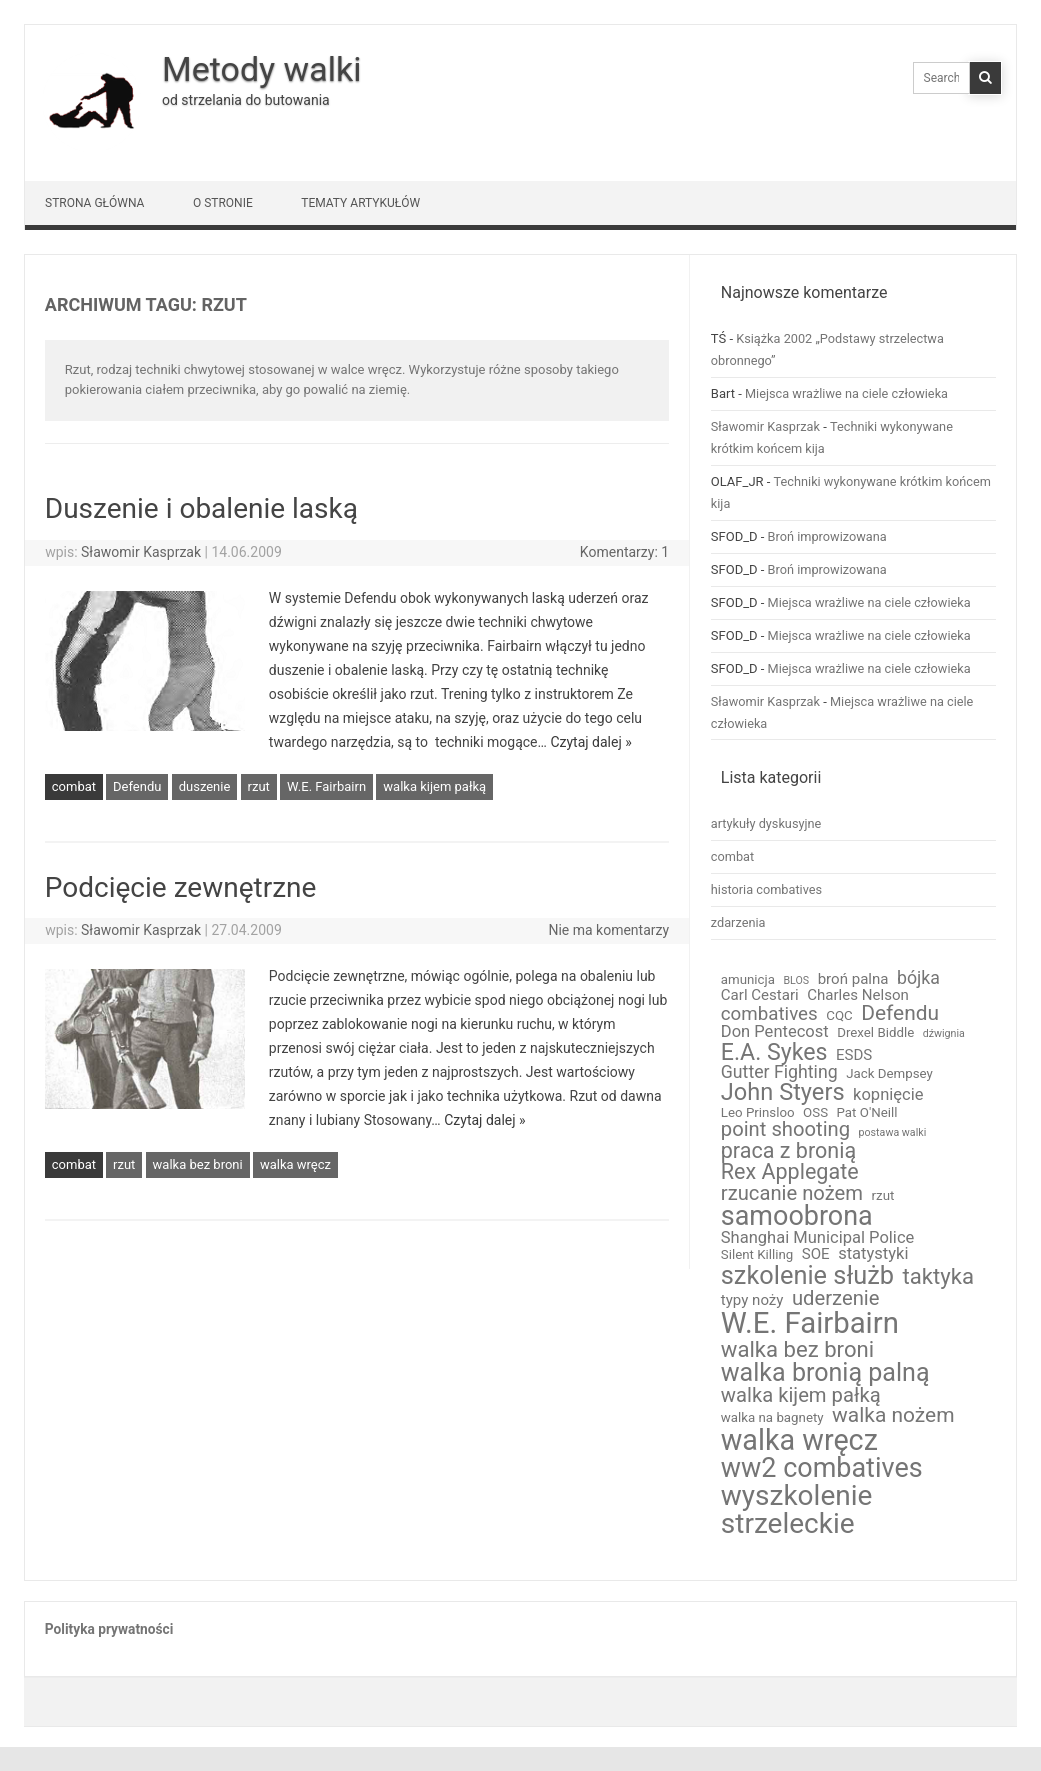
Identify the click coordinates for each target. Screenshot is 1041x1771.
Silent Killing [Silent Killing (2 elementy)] (757, 1254)
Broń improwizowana (827, 536)
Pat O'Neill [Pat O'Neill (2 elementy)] (867, 1112)
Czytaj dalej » (590, 742)
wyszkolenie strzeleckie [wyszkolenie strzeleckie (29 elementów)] (797, 1510)
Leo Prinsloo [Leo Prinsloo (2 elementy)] (758, 1112)
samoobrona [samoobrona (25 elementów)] (797, 1216)
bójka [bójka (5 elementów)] (918, 979)
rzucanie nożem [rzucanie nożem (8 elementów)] (792, 1193)
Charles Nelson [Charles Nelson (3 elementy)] (858, 995)
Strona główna (94, 203)
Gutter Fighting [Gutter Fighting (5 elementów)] (779, 1073)
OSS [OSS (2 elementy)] (815, 1112)
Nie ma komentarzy (608, 930)
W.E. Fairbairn (326, 786)
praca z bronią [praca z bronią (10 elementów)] (788, 1151)
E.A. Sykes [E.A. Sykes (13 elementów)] (774, 1052)
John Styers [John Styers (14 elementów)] (783, 1093)
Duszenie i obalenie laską (201, 508)
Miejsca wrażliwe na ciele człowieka (846, 393)
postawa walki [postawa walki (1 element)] (893, 1133)
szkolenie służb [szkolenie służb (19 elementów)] (807, 1275)
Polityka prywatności (109, 1629)
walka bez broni (198, 1164)
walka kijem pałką (434, 786)
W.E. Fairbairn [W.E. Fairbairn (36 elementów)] (810, 1323)
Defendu (137, 786)
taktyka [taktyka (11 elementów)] (938, 1276)
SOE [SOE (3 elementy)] (816, 1254)
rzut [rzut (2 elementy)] (883, 1195)
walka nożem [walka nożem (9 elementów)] (893, 1415)
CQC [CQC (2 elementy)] (839, 1015)
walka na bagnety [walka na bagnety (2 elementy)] (772, 1417)
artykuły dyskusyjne (766, 823)
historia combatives (766, 889)
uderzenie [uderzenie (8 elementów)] (836, 1298)
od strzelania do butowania (246, 100)
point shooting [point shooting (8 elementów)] (785, 1129)
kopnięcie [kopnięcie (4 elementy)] (888, 1095)
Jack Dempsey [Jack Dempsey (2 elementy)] (889, 1073)
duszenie (205, 786)
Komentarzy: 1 (624, 552)
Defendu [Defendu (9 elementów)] (900, 1013)
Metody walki (261, 69)
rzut (259, 786)
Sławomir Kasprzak (141, 552)
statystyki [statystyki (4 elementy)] (873, 1254)
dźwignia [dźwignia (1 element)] (944, 1034)
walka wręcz (295, 1164)
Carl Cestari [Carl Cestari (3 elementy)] (760, 995)
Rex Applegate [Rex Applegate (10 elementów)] (790, 1172)
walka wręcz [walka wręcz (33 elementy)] (799, 1440)
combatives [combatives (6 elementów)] (769, 1014)
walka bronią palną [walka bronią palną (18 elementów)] (825, 1372)
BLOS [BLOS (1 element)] (796, 981)
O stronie (223, 203)
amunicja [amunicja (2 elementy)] (748, 979)
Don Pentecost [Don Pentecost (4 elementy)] (775, 1032)
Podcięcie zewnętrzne (181, 887)
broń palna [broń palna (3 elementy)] (853, 979)
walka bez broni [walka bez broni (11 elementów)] (797, 1349)
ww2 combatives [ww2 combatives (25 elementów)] (822, 1468)
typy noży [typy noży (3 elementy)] (752, 1300)
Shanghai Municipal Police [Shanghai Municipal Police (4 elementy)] (818, 1238)
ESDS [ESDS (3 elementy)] (854, 1055)
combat (74, 786)
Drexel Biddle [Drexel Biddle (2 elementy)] (875, 1032)
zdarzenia (738, 922)
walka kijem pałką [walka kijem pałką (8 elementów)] (801, 1395)
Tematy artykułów (360, 203)
